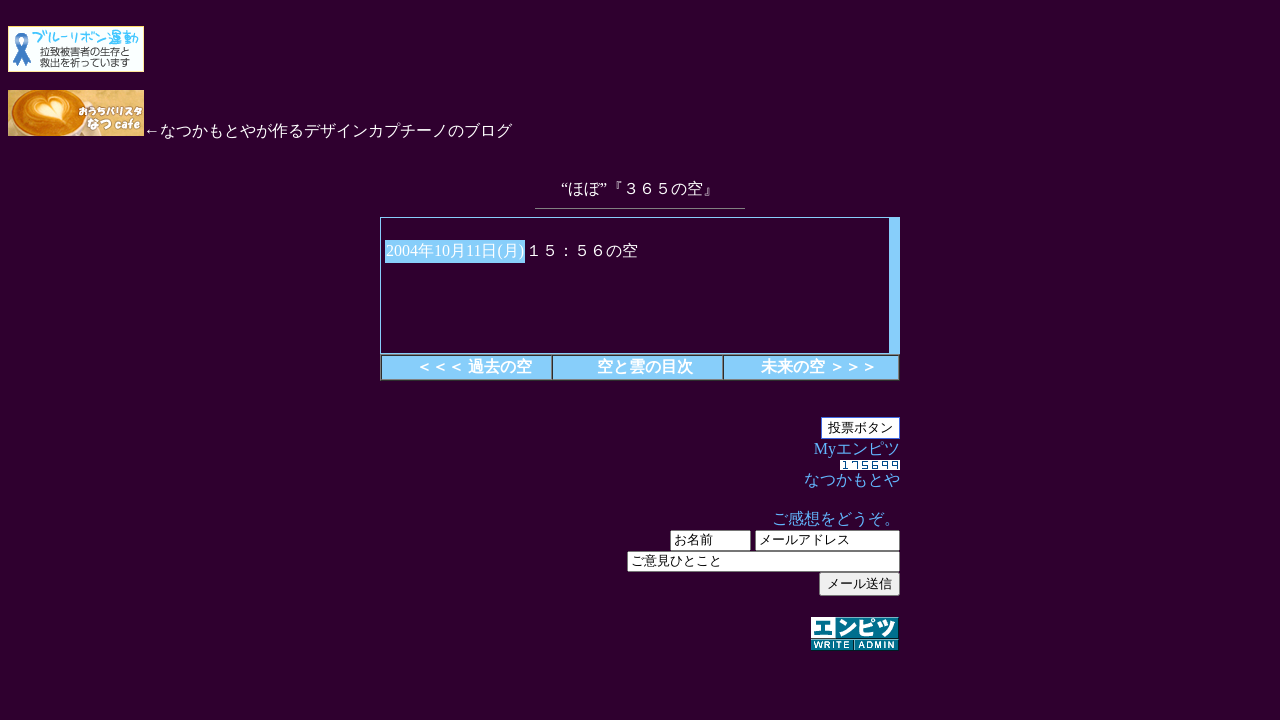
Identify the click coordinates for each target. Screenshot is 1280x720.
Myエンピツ (640, 547)
